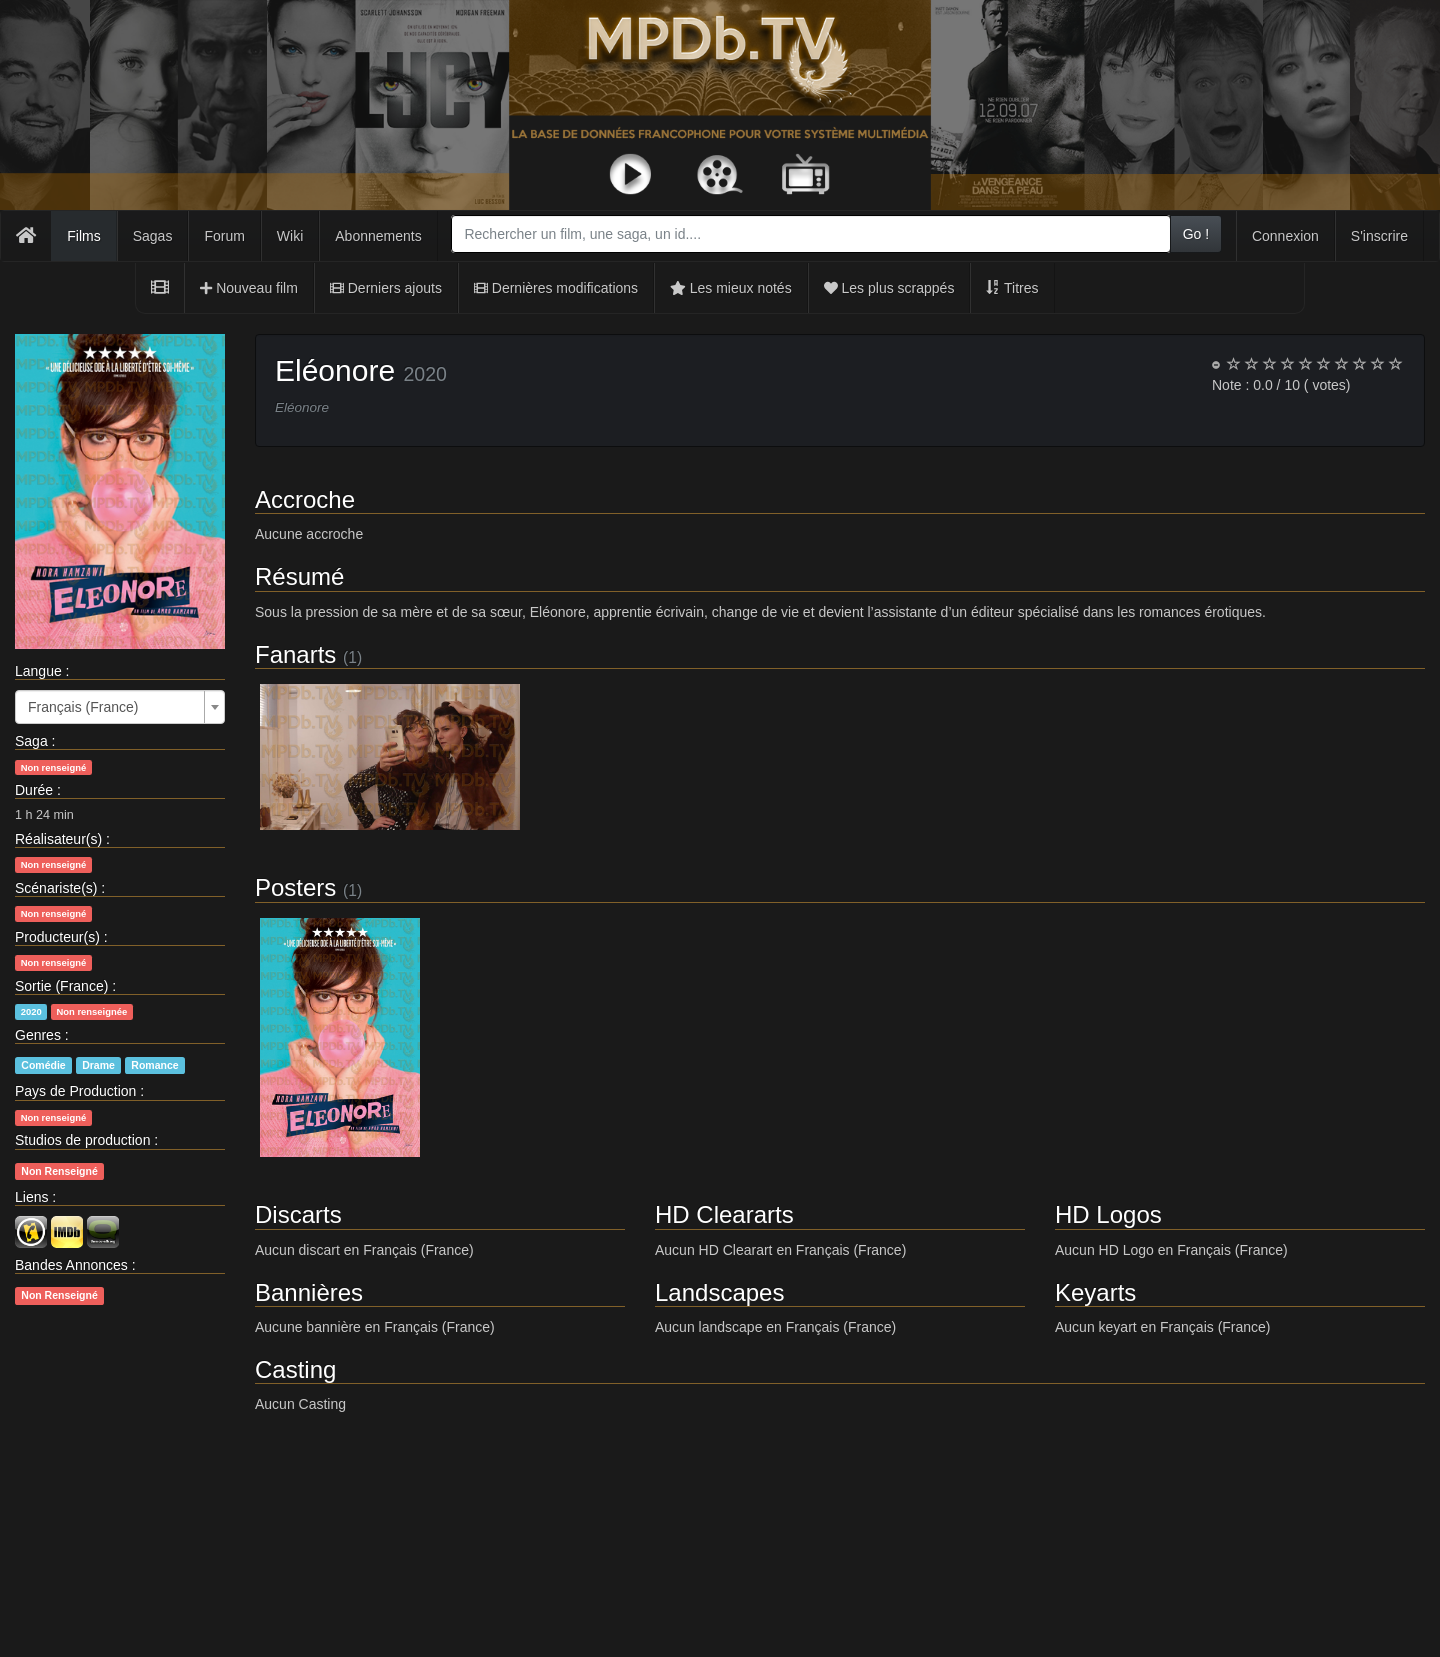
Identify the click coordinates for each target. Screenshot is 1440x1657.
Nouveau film (249, 288)
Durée (34, 790)
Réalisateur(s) (58, 839)
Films (83, 236)
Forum (224, 236)
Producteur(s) (57, 937)
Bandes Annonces (71, 1265)
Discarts (298, 1214)
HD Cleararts (724, 1214)
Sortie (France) (61, 986)
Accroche (305, 499)
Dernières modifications (556, 288)
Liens (31, 1197)
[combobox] (810, 234)
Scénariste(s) (56, 888)
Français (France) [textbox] (83, 707)
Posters (295, 887)
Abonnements (378, 236)
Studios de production (82, 1140)
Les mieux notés (731, 288)
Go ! (1196, 234)
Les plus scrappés (889, 288)
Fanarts (295, 654)
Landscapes (719, 1292)
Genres (38, 1035)
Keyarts (1095, 1292)
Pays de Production (75, 1091)
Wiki (290, 236)
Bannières (309, 1292)
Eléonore (335, 370)
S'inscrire (1379, 236)
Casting (295, 1369)
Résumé (299, 576)
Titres (1012, 288)
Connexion (1285, 236)
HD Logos (1108, 1214)
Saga (31, 741)
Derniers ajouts (386, 288)
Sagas (153, 236)
